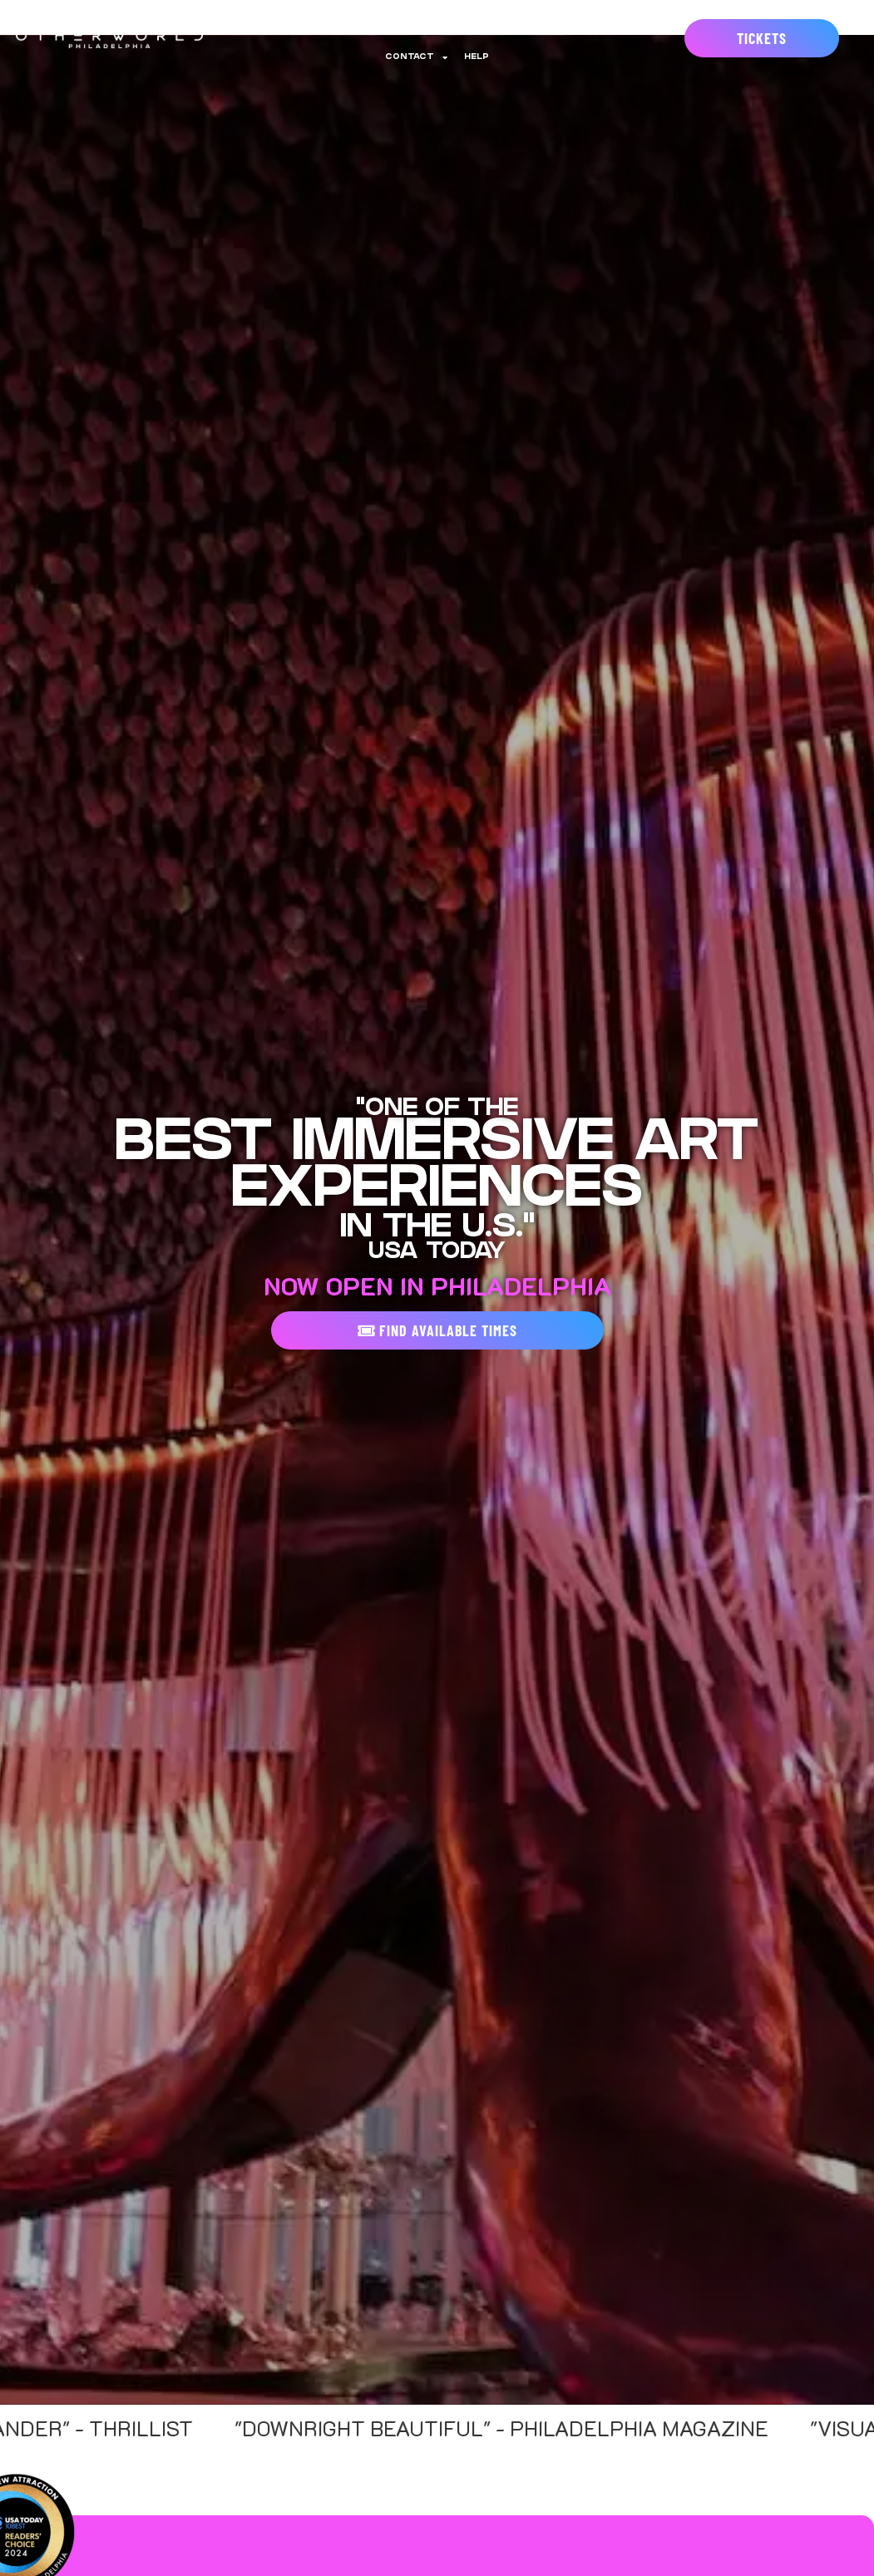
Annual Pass (319, 19)
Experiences (459, 19)
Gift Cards (539, 19)
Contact (416, 57)
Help (476, 57)
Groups (612, 19)
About (251, 19)
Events (389, 19)
